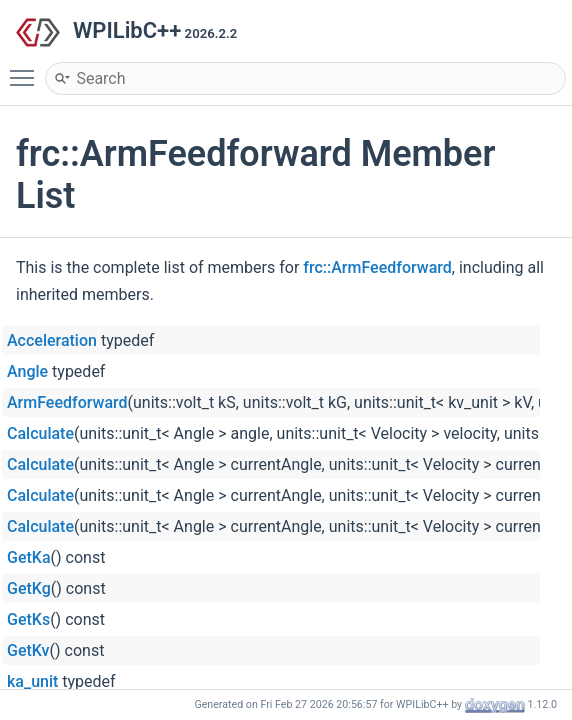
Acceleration (52, 340)
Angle (27, 371)
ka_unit (32, 681)
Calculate (40, 433)
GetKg (29, 588)
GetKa (29, 557)
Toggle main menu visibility (27, 69)
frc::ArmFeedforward (377, 267)
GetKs (28, 619)
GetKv (28, 650)
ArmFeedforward (67, 402)
